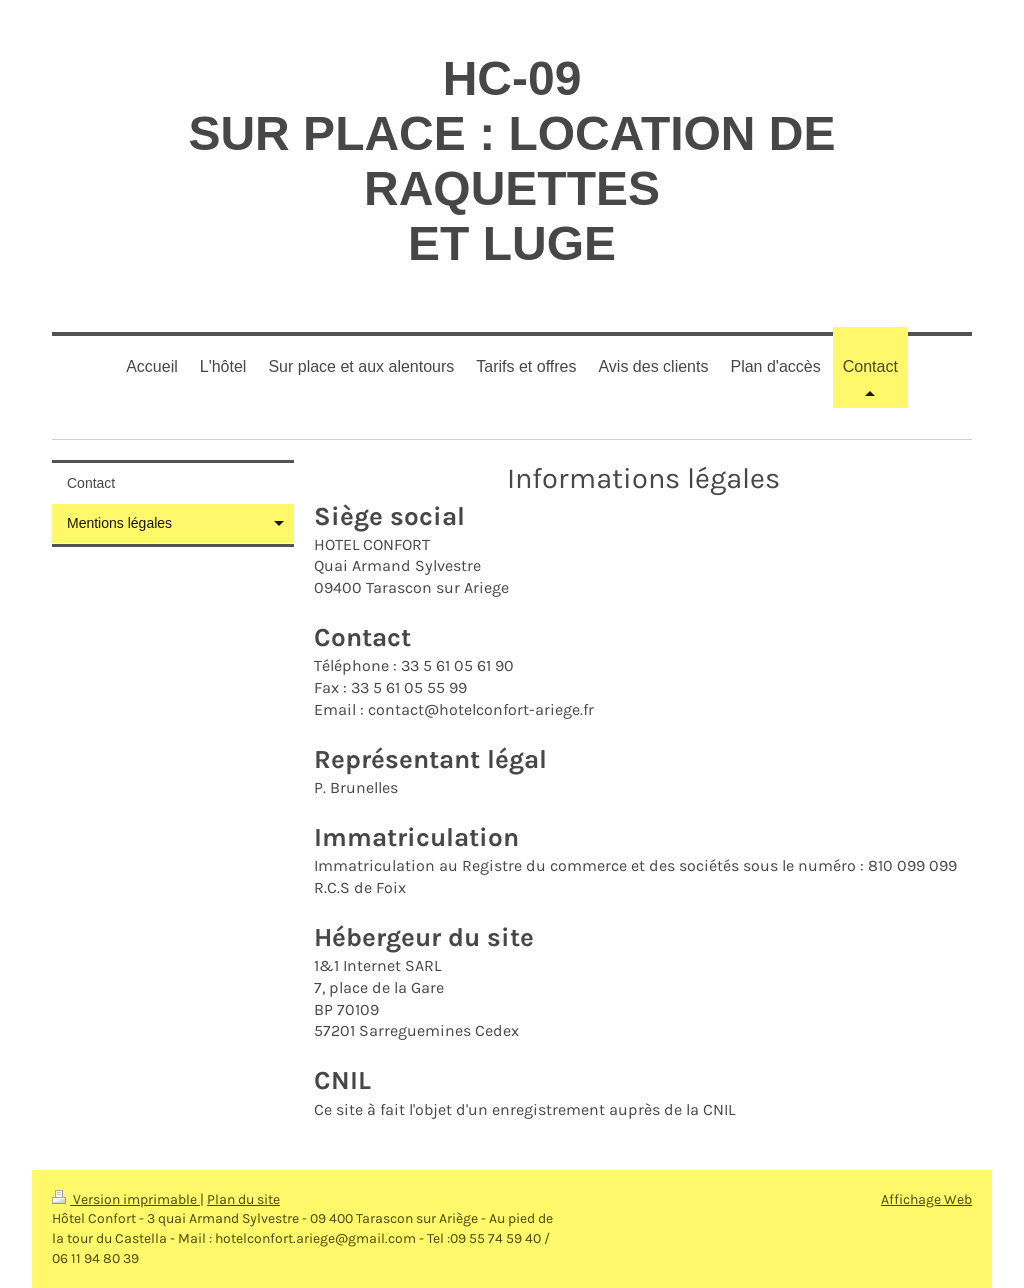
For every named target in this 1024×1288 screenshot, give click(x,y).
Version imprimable (126, 1199)
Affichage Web (926, 1199)
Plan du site (243, 1199)
